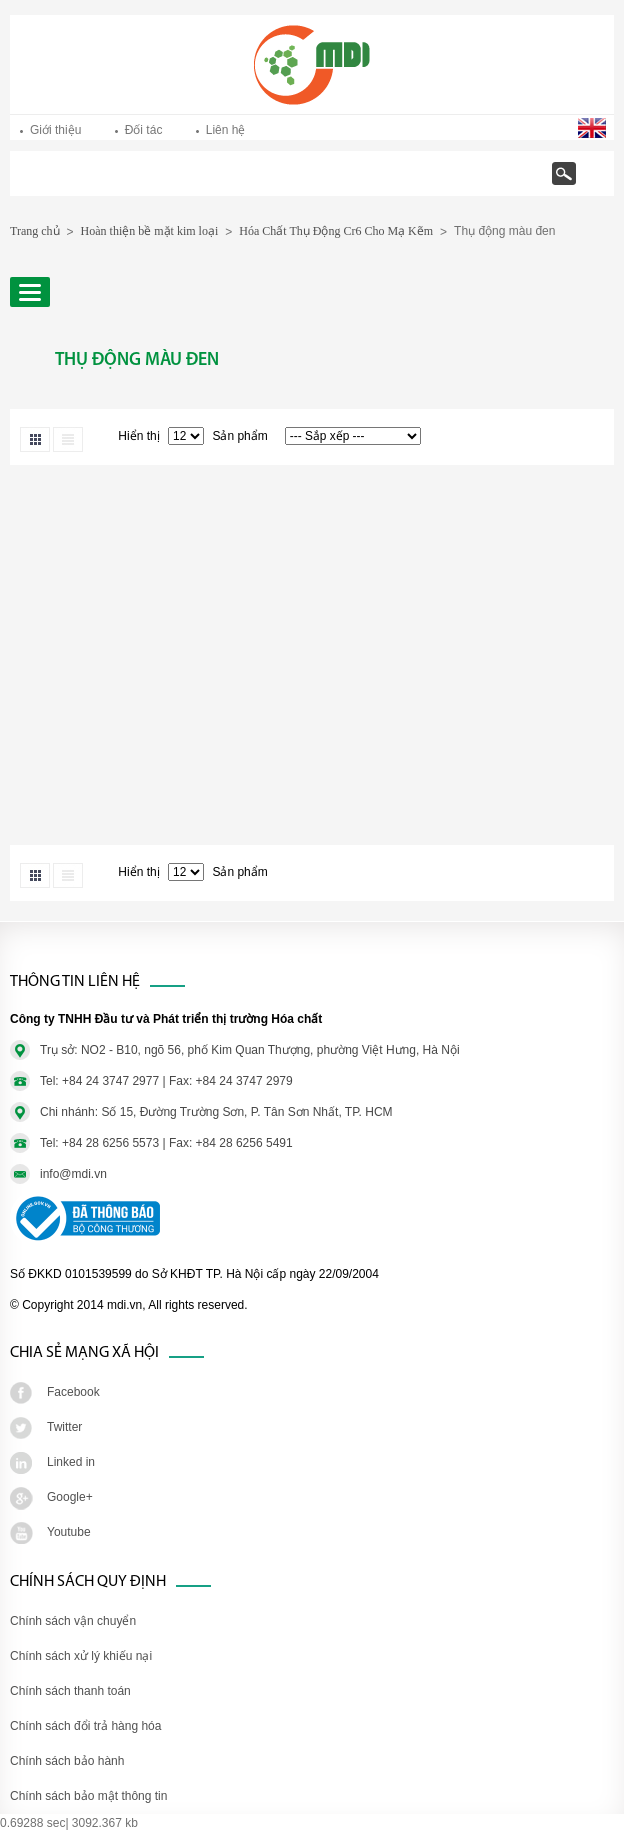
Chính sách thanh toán (70, 1691)
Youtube (69, 1532)
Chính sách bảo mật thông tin (88, 1796)
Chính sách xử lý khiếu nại (81, 1656)
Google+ (70, 1497)
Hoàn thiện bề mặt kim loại (150, 231)
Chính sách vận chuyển (73, 1621)
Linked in (71, 1462)
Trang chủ (86, 183)
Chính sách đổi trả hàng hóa (85, 1726)
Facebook (73, 1392)
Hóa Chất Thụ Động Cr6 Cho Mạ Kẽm (336, 231)
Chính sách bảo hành (67, 1761)
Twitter (64, 1427)
